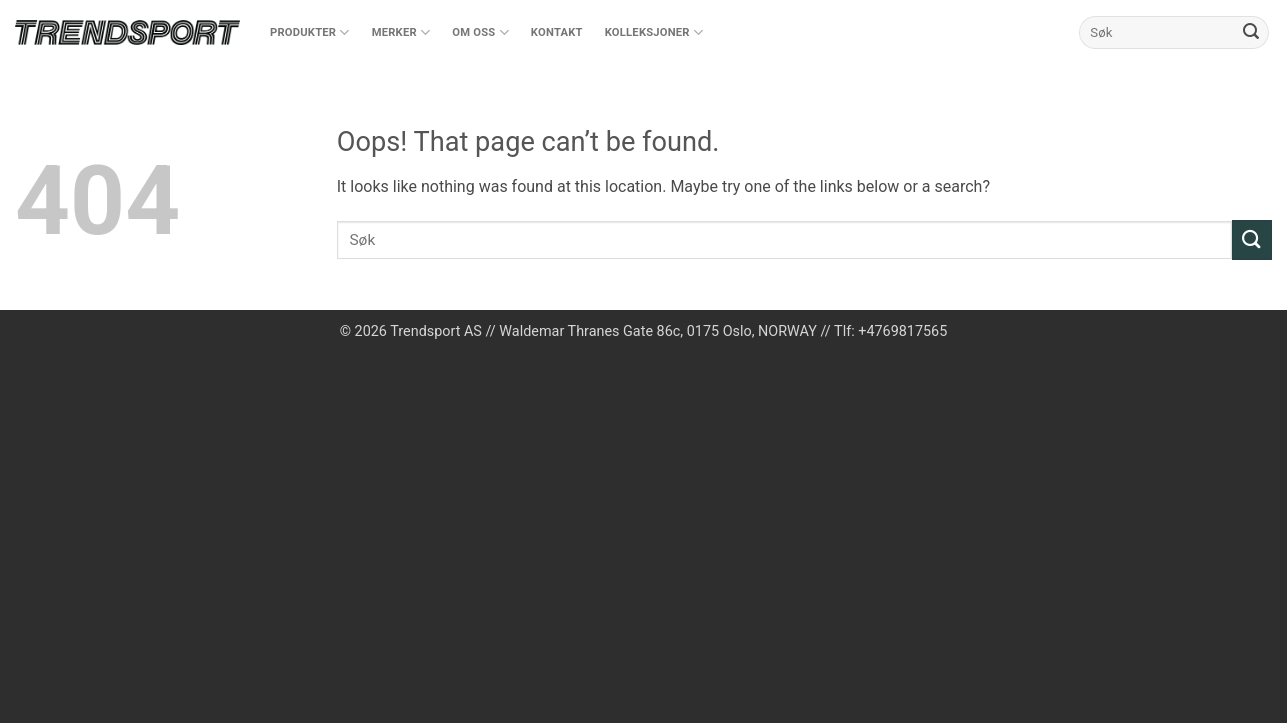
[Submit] (1251, 33)
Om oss (480, 32)
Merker (401, 32)
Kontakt (557, 32)
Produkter (310, 32)
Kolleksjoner (654, 32)
